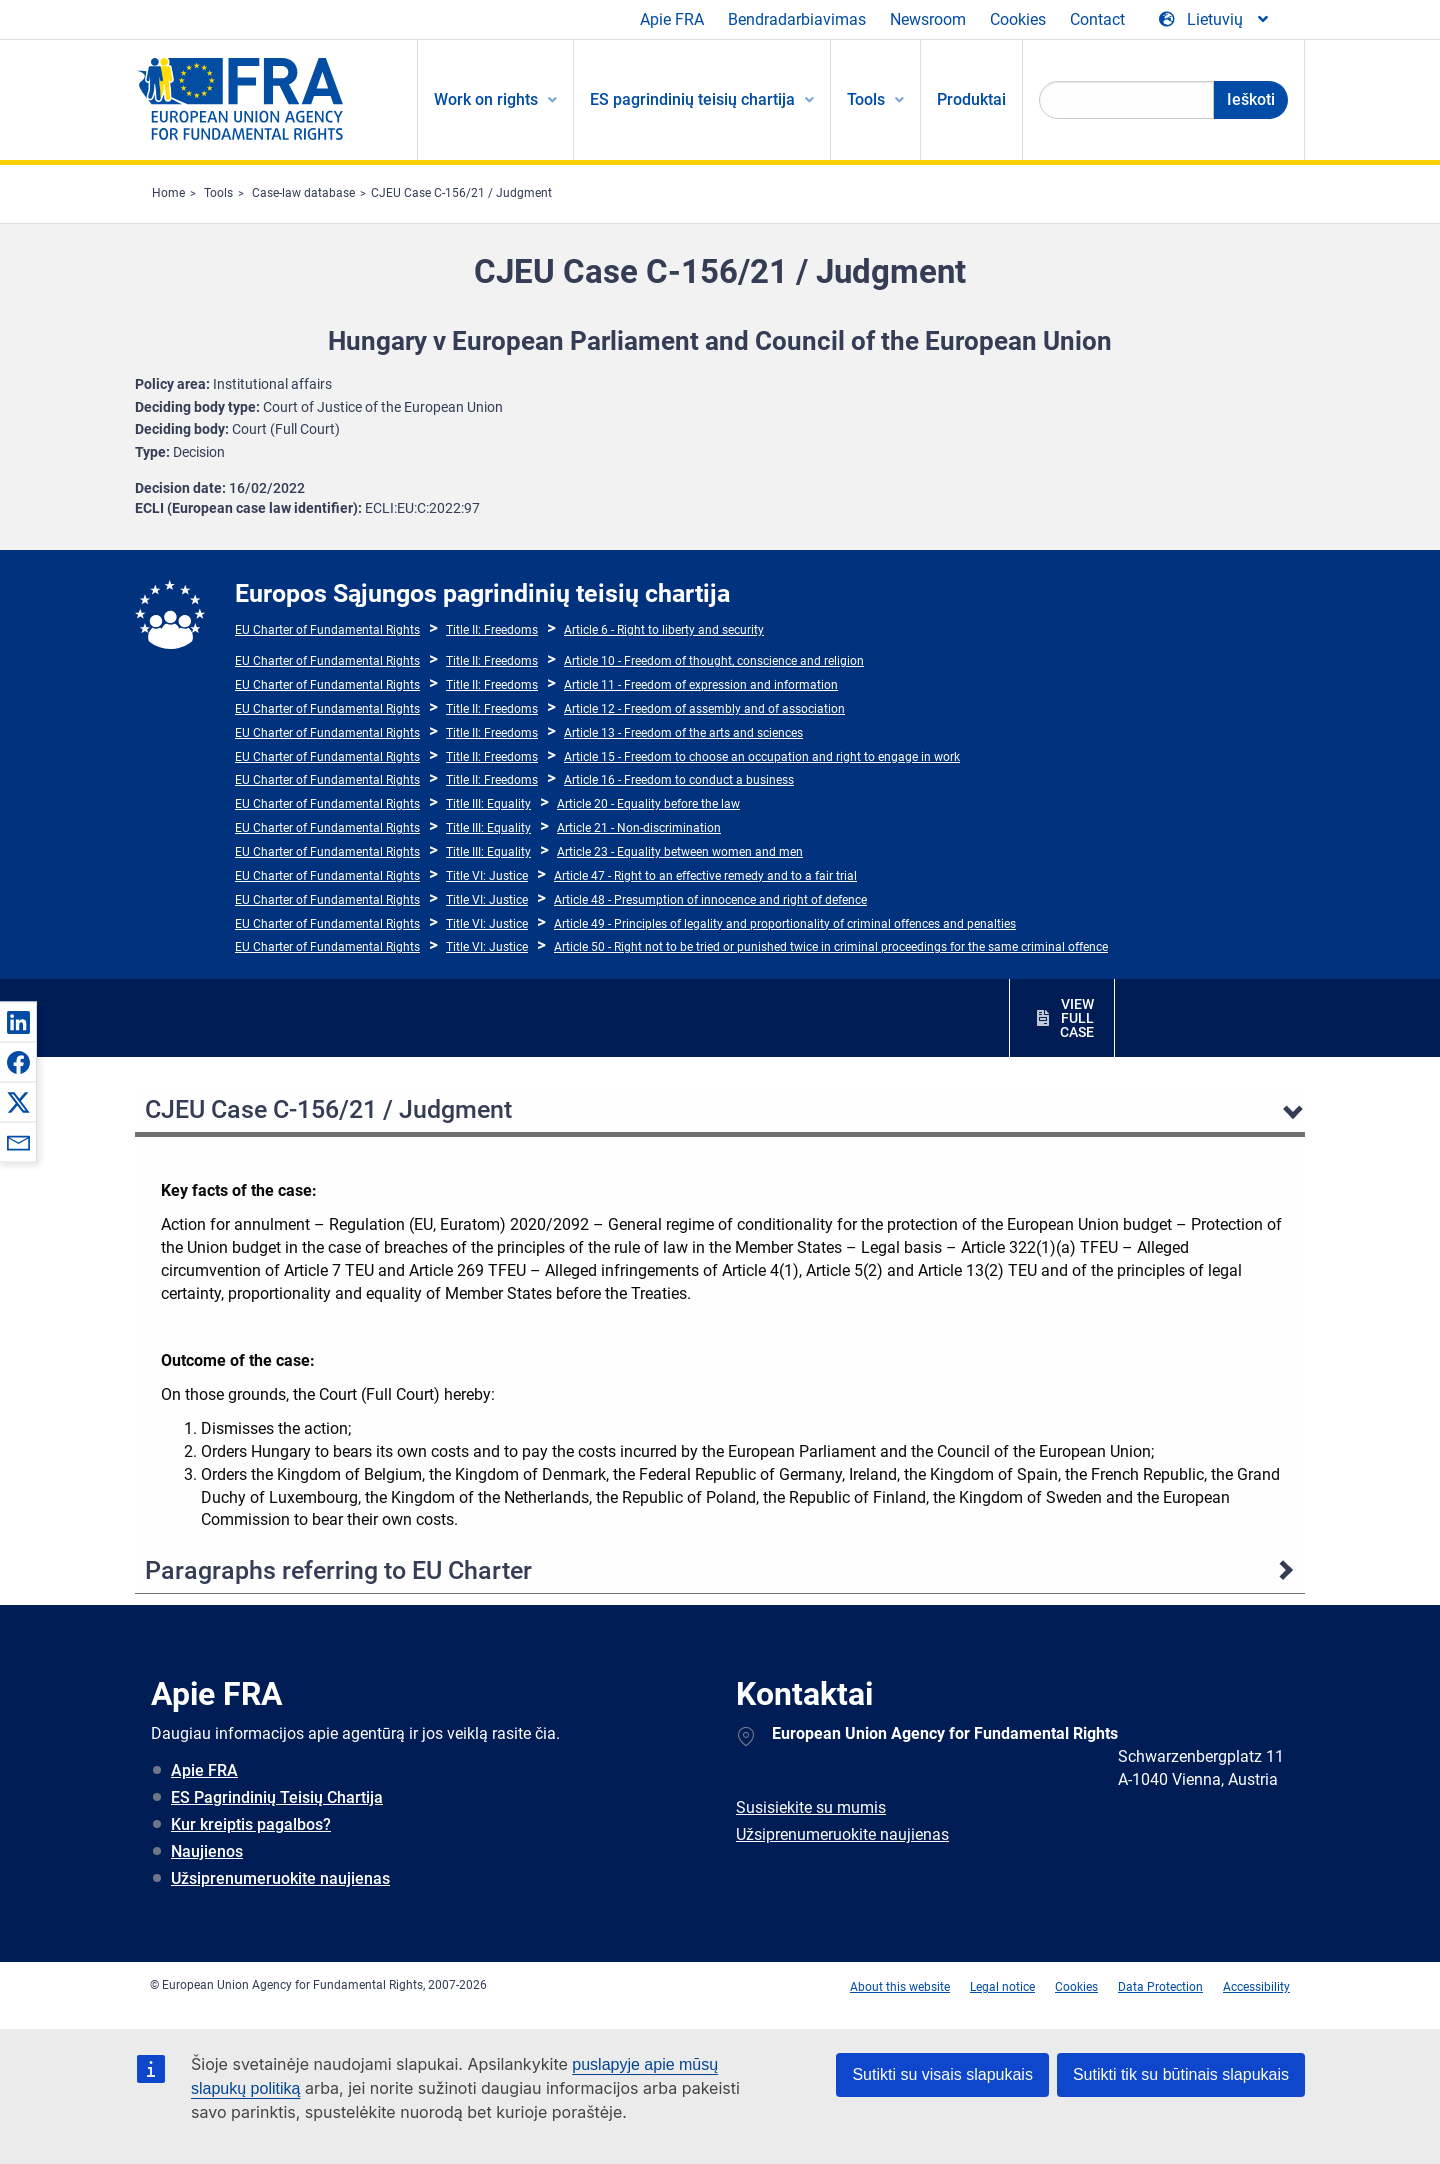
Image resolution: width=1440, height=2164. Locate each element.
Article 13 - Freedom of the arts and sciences (683, 733)
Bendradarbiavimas (797, 19)
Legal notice (1002, 1987)
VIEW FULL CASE (1077, 1018)
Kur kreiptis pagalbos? (251, 1824)
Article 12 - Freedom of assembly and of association (704, 709)
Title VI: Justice (487, 876)
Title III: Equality (488, 804)
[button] (18, 1022)
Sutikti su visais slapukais (942, 2074)
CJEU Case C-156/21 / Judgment (461, 193)
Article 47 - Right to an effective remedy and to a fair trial (705, 876)
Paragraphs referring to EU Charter (338, 1570)
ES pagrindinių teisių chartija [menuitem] (692, 99)
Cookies (1018, 19)
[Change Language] (1215, 20)
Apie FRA (672, 19)
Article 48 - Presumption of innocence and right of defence (710, 900)
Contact (1097, 19)
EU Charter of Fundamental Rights (327, 630)
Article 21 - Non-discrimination (639, 828)
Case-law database (303, 193)
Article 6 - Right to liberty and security (664, 630)
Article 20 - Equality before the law (648, 804)
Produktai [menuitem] (971, 99)
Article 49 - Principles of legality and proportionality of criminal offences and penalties (785, 924)
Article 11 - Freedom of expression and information (701, 685)
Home (168, 193)
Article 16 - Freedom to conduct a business (679, 780)
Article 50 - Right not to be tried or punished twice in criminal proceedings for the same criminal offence (831, 947)
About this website (900, 1987)
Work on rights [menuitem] (486, 99)
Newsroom (928, 19)
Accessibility (1256, 1987)
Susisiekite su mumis (811, 1807)
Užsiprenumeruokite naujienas (280, 1878)
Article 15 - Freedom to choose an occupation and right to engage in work (762, 757)
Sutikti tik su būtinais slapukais (1181, 2074)
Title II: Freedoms (492, 630)
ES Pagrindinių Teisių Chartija (277, 1797)
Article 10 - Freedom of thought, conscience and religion (714, 661)
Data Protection (1160, 1987)
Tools (218, 193)
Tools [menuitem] (866, 99)
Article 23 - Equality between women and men (680, 852)
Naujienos (207, 1851)
